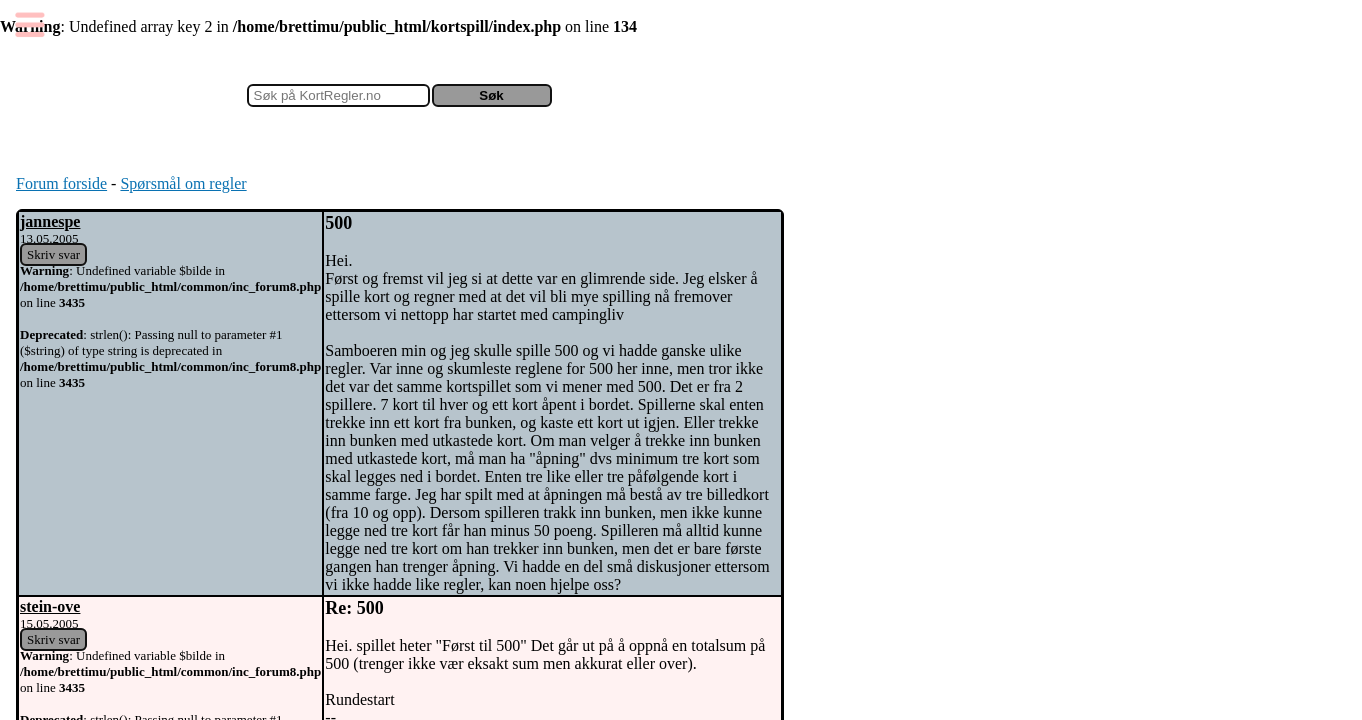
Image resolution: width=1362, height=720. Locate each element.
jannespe (50, 221)
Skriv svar (53, 254)
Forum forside (61, 183)
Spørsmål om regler (183, 183)
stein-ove (50, 606)
